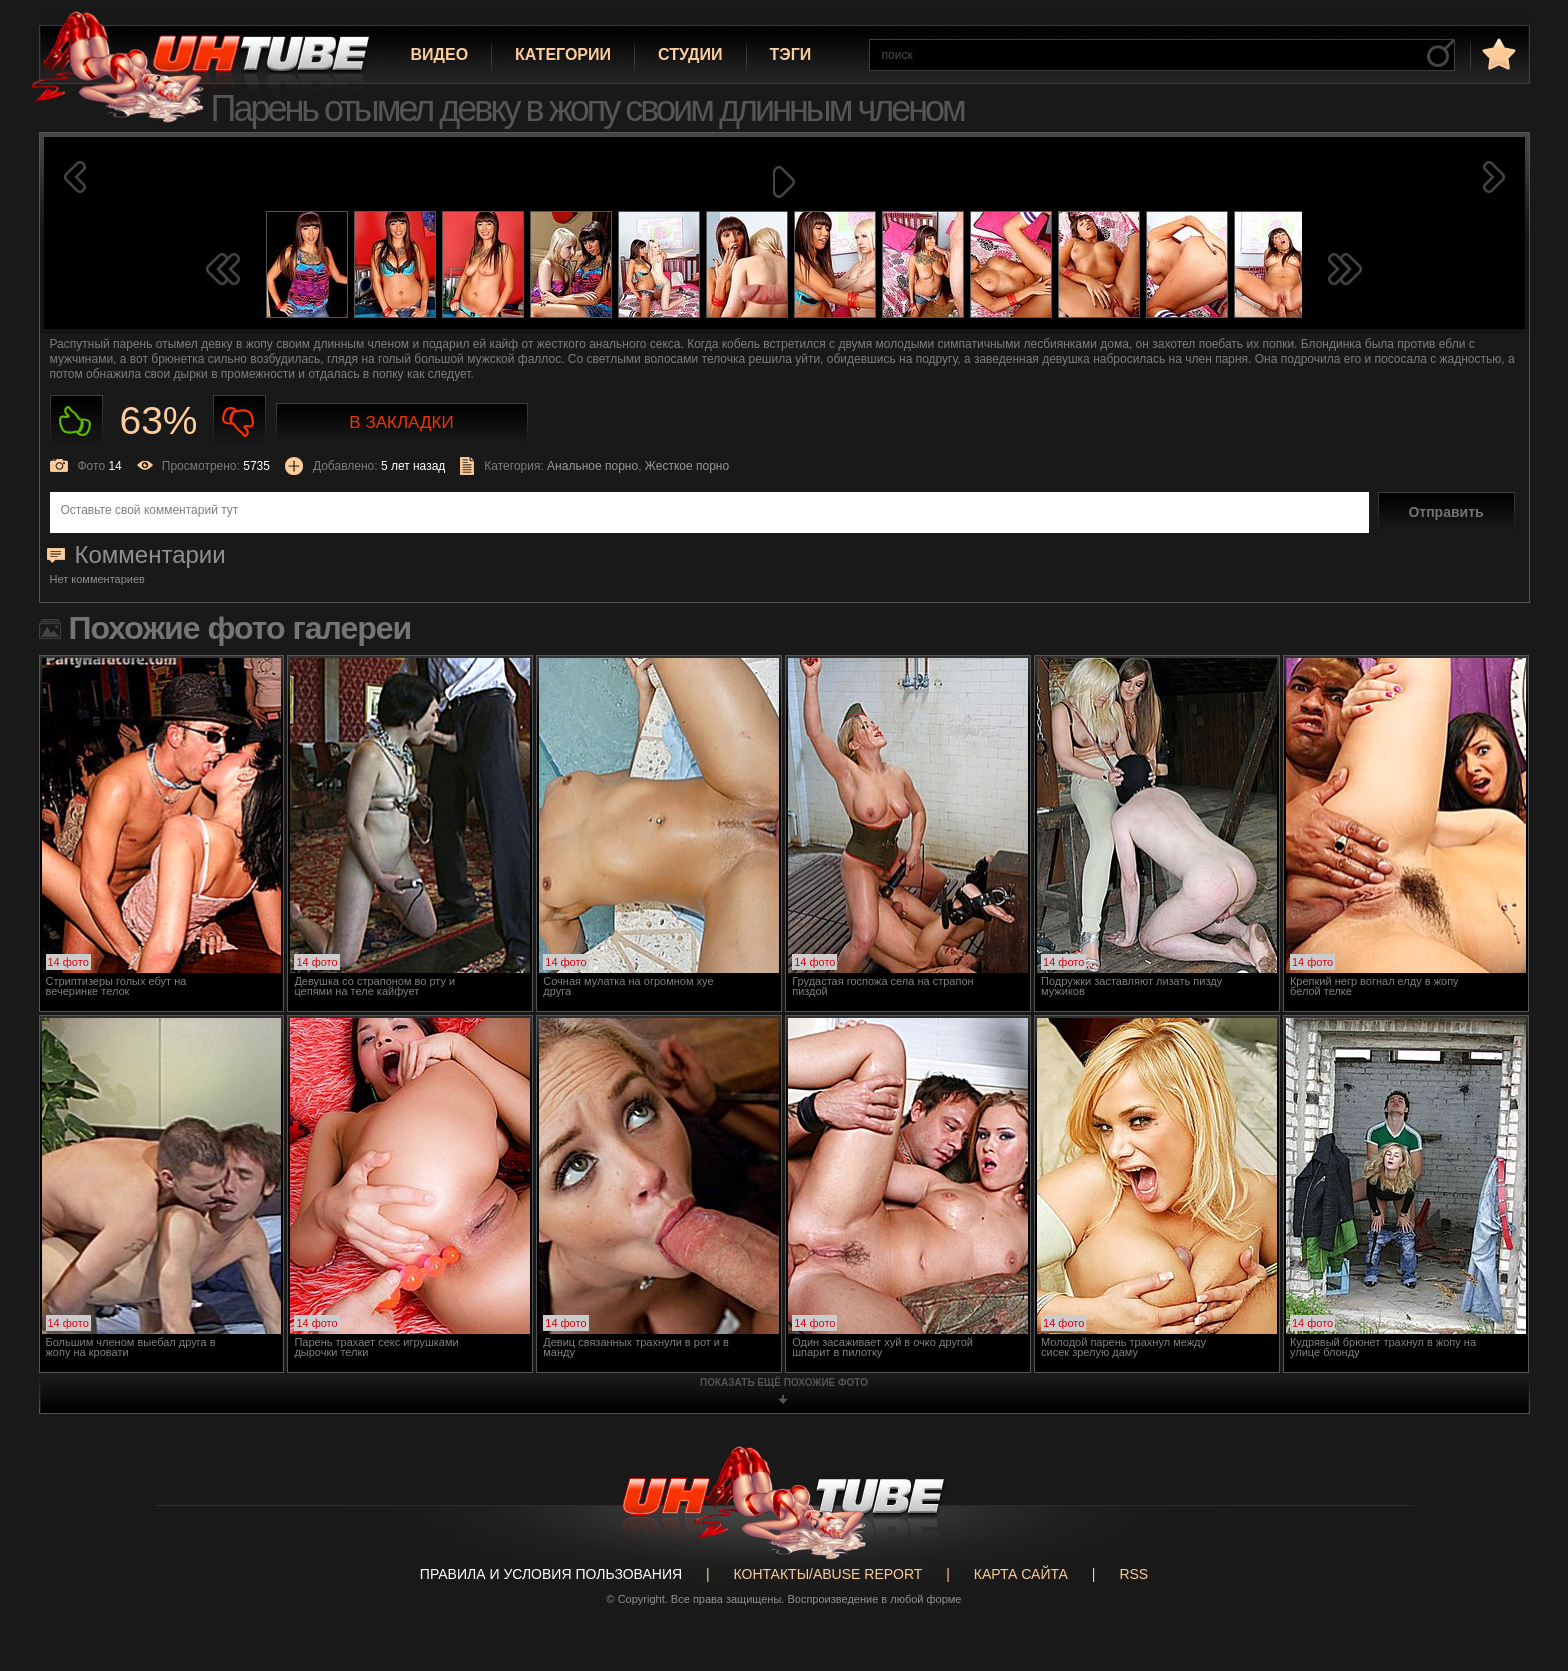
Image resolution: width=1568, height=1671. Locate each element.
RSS (1133, 1574)
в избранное (1497, 53)
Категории (563, 54)
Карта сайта (1021, 1574)
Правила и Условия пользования (551, 1574)
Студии (690, 54)
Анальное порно (592, 466)
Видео (440, 54)
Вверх (1523, 1574)
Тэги (791, 54)
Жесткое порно (687, 466)
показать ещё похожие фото (784, 1382)
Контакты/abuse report (828, 1574)
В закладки (401, 422)
